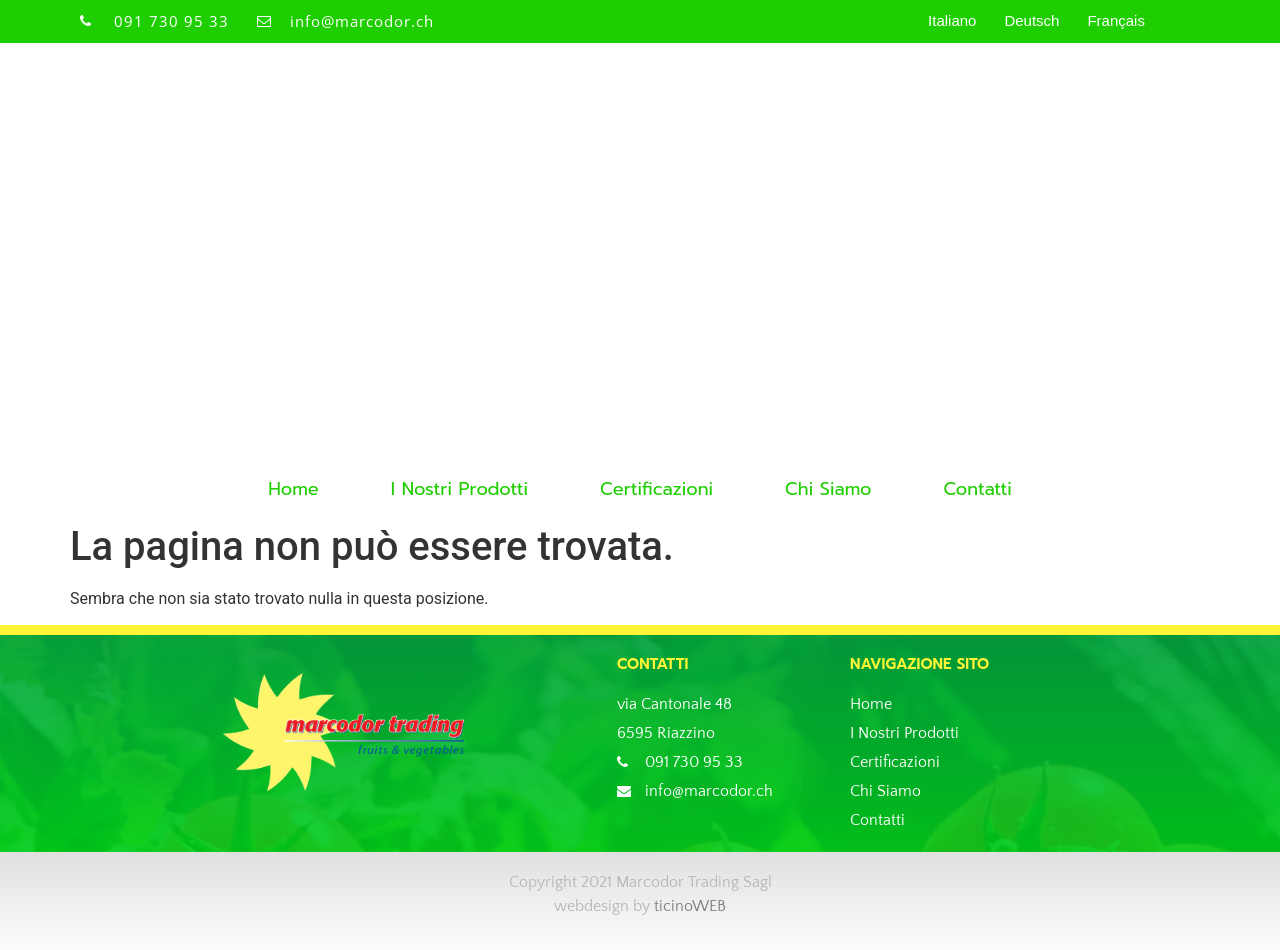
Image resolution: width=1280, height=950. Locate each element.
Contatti (977, 489)
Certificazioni (656, 489)
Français (1116, 20)
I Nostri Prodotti (459, 489)
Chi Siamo (828, 489)
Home (293, 489)
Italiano (952, 20)
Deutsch (1031, 20)
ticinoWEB (690, 906)
